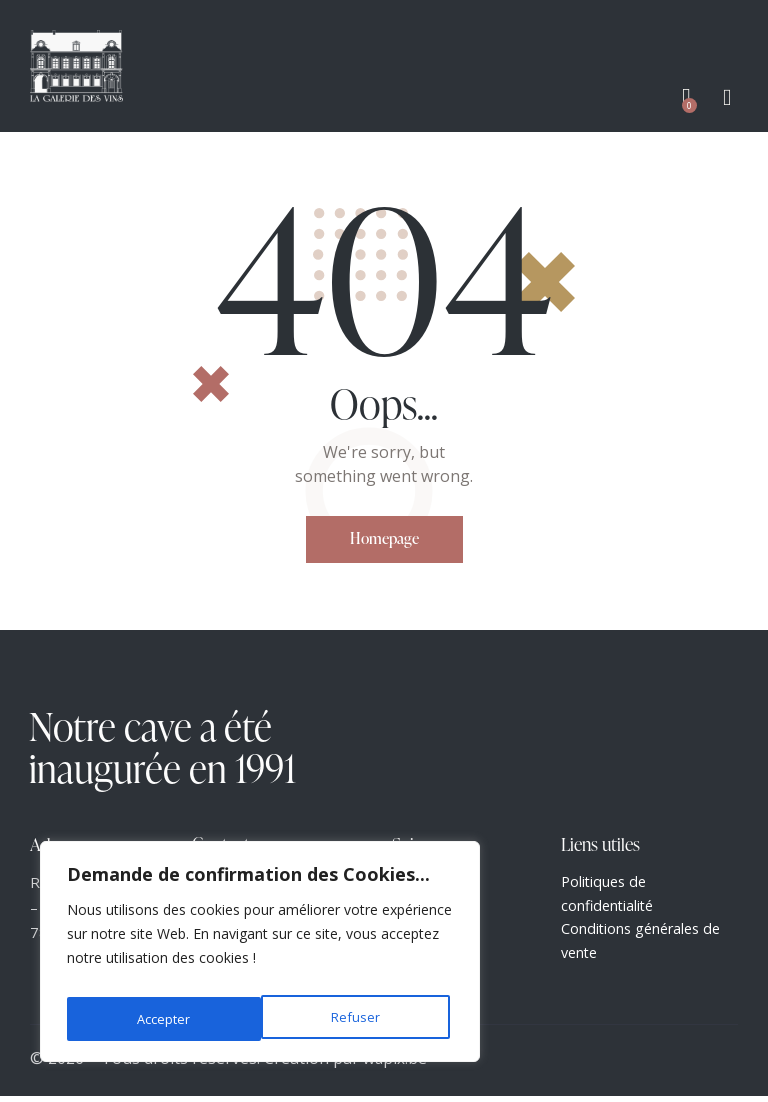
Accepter (356, 1018)
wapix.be (395, 1065)
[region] (260, 957)
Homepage (384, 540)
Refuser (160, 1018)
